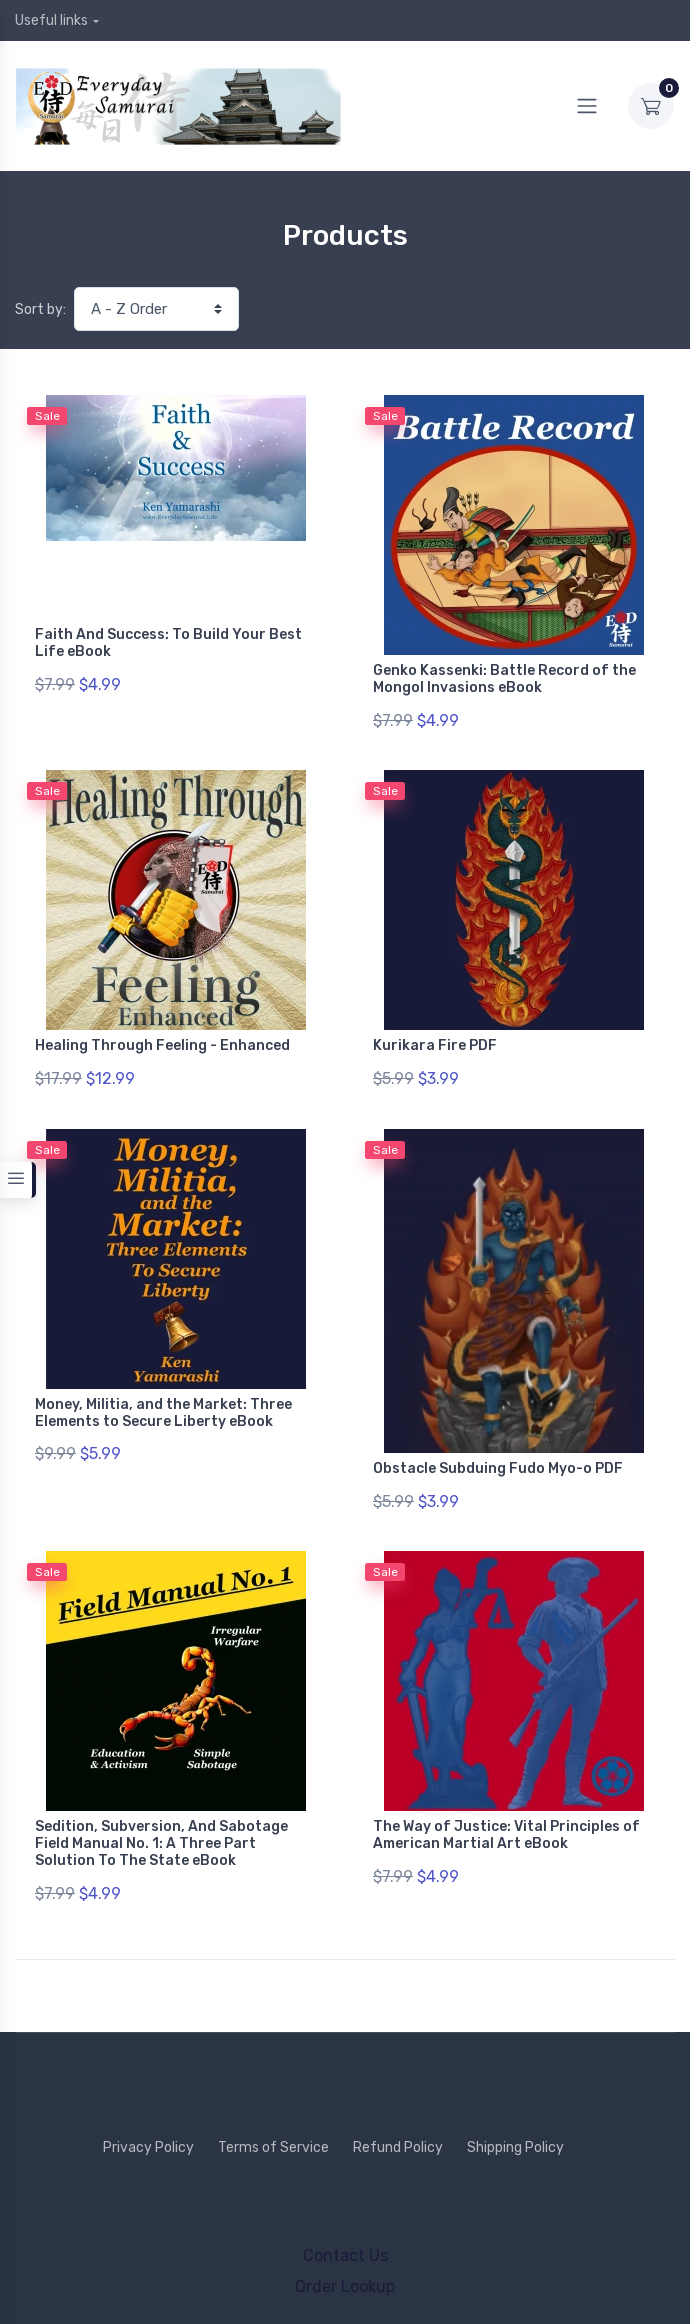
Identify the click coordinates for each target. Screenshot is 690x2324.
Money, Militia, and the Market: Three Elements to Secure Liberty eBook (163, 1401)
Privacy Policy (148, 2125)
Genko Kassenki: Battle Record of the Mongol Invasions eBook (504, 679)
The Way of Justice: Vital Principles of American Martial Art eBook (506, 1818)
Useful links (51, 20)
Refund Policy (398, 2125)
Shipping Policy (515, 2125)
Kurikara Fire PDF (435, 1040)
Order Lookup (345, 2263)
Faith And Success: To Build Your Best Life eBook (168, 643)
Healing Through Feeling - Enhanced (162, 1040)
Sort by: (40, 309)
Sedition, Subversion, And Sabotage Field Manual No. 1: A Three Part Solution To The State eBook (161, 1826)
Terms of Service (273, 2125)
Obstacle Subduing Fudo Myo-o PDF (498, 1456)
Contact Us (345, 2233)
